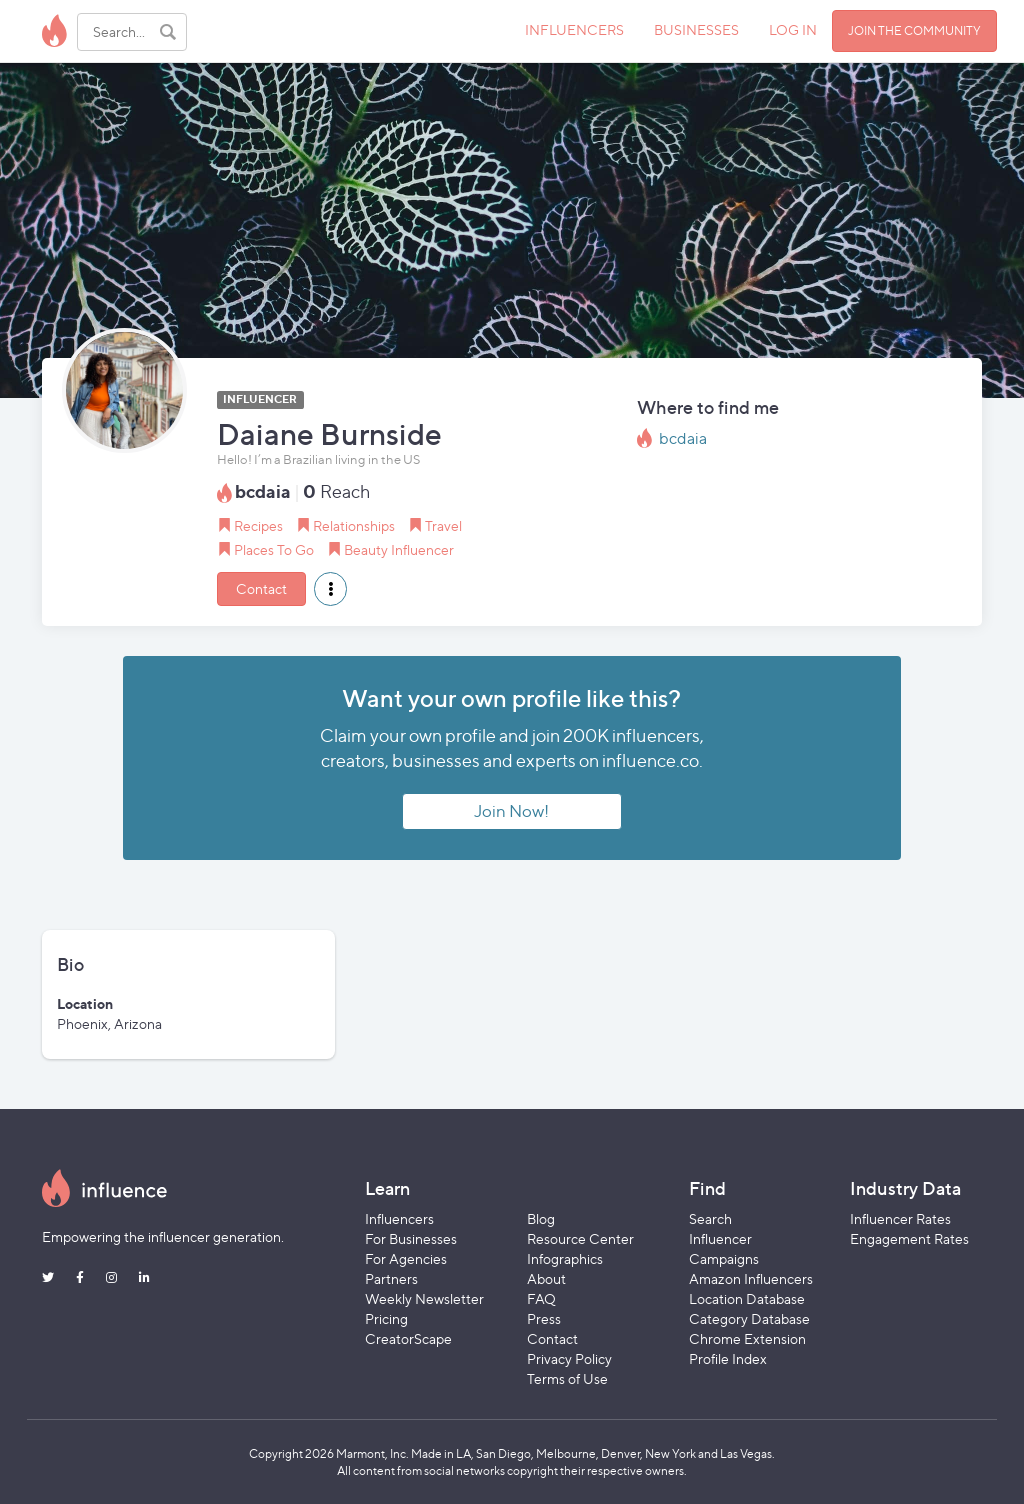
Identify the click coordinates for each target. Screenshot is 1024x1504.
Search (710, 1218)
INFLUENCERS (574, 29)
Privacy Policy (569, 1358)
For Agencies (406, 1258)
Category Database (749, 1318)
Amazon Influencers (751, 1278)
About (546, 1278)
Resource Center (580, 1238)
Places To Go (274, 549)
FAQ (541, 1298)
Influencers (399, 1218)
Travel (443, 525)
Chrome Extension (747, 1338)
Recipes (258, 525)
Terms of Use (567, 1378)
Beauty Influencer (399, 549)
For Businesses (411, 1238)
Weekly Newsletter (424, 1298)
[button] (330, 589)
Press (544, 1318)
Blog (541, 1218)
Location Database (747, 1298)
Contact (261, 588)
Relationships (354, 525)
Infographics (565, 1258)
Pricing (386, 1318)
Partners (391, 1278)
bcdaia (683, 438)
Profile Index (728, 1358)
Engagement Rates (909, 1238)
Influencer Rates (900, 1218)
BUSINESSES (696, 29)
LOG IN (793, 29)
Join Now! (511, 811)
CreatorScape (408, 1338)
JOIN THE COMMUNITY (914, 30)
